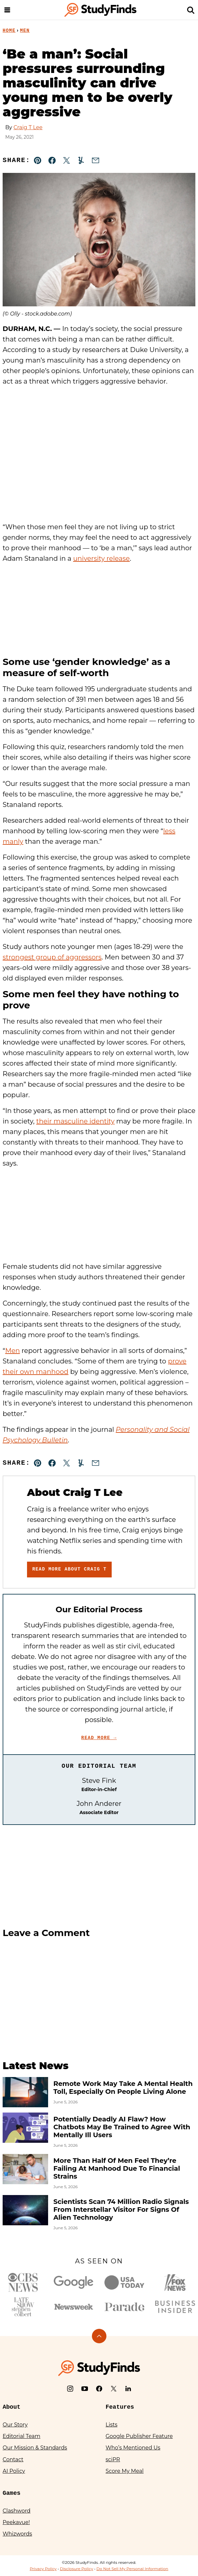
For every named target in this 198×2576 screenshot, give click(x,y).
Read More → (99, 1737)
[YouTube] (84, 2388)
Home (9, 30)
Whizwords (17, 2534)
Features (120, 2407)
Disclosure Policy (76, 2568)
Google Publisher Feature (139, 2436)
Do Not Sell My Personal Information (132, 2568)
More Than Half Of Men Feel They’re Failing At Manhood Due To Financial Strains (116, 2168)
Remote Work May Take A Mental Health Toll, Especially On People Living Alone (123, 2087)
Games (11, 2493)
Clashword (16, 2511)
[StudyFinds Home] (100, 10)
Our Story (15, 2425)
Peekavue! (16, 2522)
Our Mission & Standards (35, 2448)
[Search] (191, 10)
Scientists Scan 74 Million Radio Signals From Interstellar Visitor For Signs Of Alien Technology (121, 2209)
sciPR (113, 2459)
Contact (13, 2459)
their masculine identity (75, 1121)
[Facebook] (99, 2388)
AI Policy (14, 2471)
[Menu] (7, 10)
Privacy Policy (43, 2568)
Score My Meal (125, 2471)
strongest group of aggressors (52, 957)
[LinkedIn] (128, 2388)
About (11, 2407)
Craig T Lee (28, 127)
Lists (112, 2425)
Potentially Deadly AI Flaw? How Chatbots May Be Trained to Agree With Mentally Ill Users (121, 2127)
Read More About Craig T (69, 1569)
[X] (113, 2388)
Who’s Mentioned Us (133, 2448)
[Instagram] (70, 2388)
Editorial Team (22, 2436)
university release (101, 558)
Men (25, 30)
